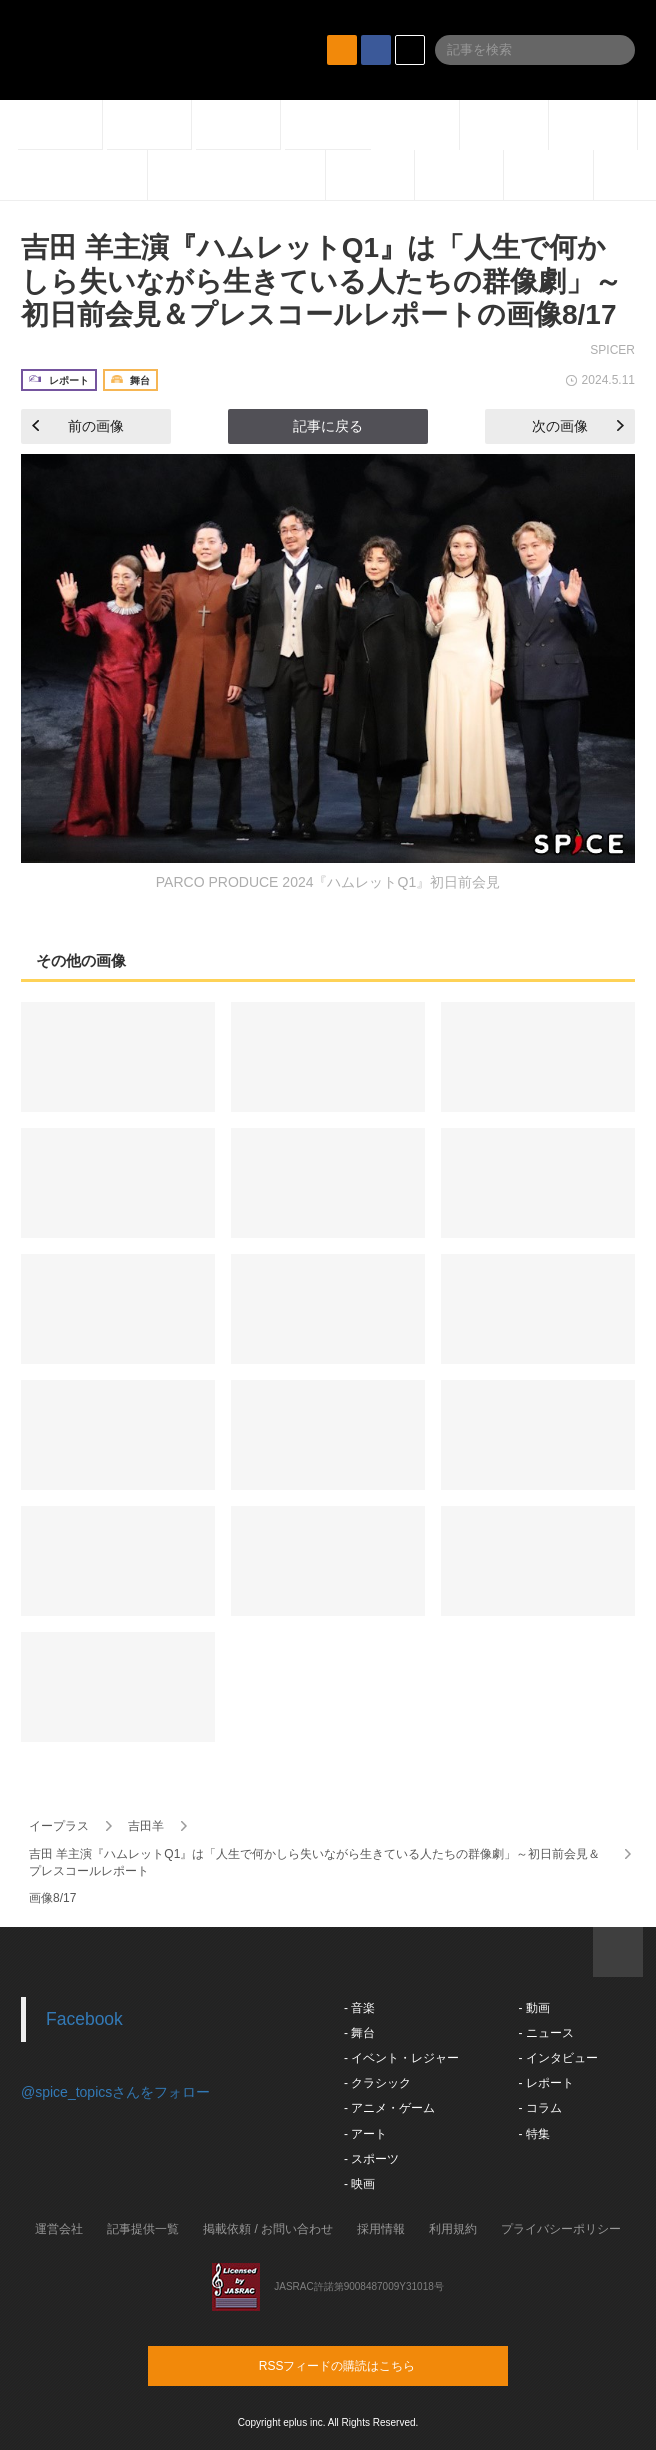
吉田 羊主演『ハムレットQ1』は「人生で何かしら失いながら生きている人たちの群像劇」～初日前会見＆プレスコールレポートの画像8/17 (321, 281)
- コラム (539, 2108)
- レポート (545, 2083)
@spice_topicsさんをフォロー (115, 2092)
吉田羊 (146, 1826)
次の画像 (578, 426)
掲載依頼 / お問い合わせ (268, 2229)
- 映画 (359, 2184)
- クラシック (377, 2083)
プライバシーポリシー (561, 2229)
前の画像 (78, 426)
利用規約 (453, 2229)
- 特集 (533, 2134)
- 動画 (533, 2008)
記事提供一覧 (143, 2229)
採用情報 (381, 2229)
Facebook (84, 2019)
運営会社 (59, 2229)
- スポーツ (371, 2159)
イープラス (59, 1826)
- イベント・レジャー (401, 2058)
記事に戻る (328, 426)
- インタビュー (557, 2058)
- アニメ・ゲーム (389, 2108)
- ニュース (545, 2033)
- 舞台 (359, 2033)
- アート (365, 2134)
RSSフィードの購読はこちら (366, 2365)
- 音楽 (359, 2008)
